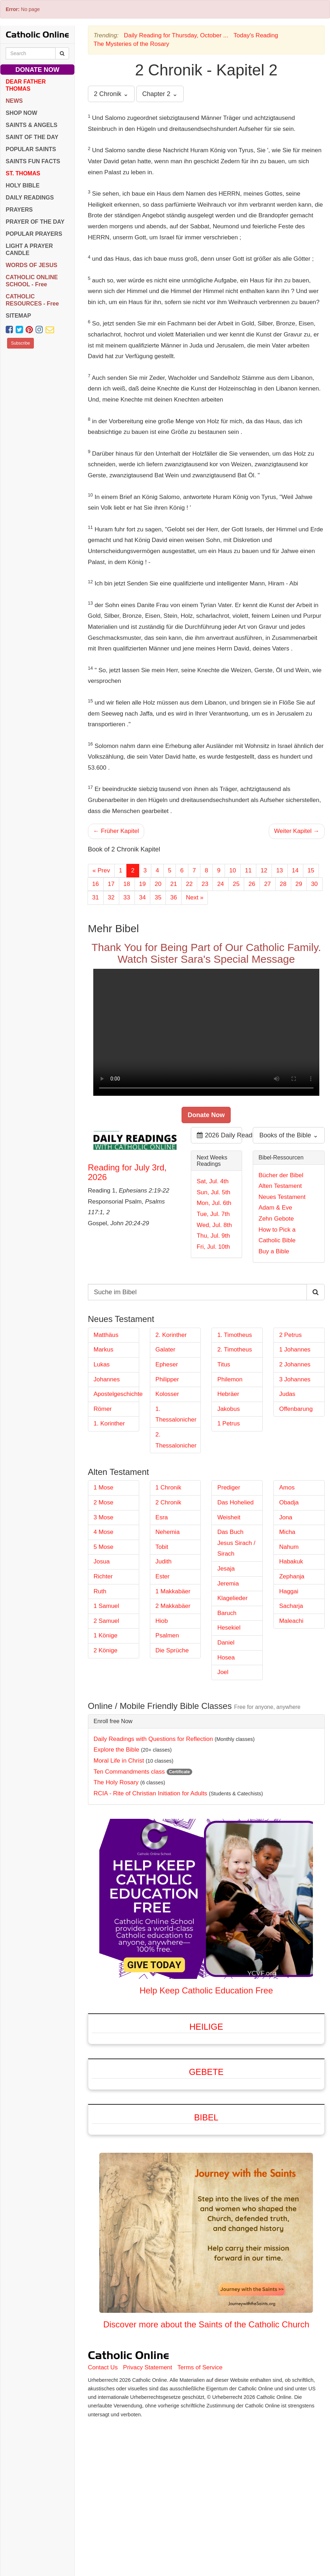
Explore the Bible (117, 1749)
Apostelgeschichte (116, 1394)
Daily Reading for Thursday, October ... (176, 35)
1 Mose (104, 1487)
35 (157, 897)
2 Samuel (106, 1621)
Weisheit (228, 1517)
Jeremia (228, 1583)
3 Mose (104, 1517)
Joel (222, 1672)
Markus (104, 1349)
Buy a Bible (273, 1251)
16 (95, 884)
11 (248, 870)
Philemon (229, 1379)
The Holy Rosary (116, 1782)
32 (111, 897)
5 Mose (104, 1547)
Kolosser (167, 1394)
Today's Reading (256, 35)
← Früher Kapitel (116, 831)
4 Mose (104, 1532)
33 (127, 897)
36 (173, 897)
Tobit (162, 1547)
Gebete (206, 2072)
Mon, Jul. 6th (214, 1203)
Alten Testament (280, 1186)
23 (204, 884)
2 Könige (105, 1650)
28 (283, 884)
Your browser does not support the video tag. (206, 1032)
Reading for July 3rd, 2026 (127, 1172)
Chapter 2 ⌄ (160, 93)
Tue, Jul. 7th (213, 1214)
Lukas (102, 1364)
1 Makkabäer (173, 1591)
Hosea (226, 1657)
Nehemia (168, 1532)
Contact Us (103, 2367)
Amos (286, 1487)
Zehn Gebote (276, 1218)
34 (142, 897)
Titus (223, 1364)
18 (127, 884)
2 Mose (104, 1502)
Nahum (289, 1547)
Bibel (206, 2117)
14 (295, 870)
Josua (102, 1561)
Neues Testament (281, 1197)
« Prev (101, 870)
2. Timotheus (234, 1349)
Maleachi (291, 1621)
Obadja (289, 1502)
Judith (164, 1561)
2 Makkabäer (173, 1606)
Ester (163, 1576)
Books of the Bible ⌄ (289, 1135)
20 (157, 884)
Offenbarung (296, 1409)
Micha (287, 1532)
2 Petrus (290, 1335)
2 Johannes (294, 1364)
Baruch (226, 1613)
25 (236, 884)
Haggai (288, 1591)
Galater (166, 1349)
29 (298, 884)
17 (111, 884)
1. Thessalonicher (176, 1414)
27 (267, 884)
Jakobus (228, 1409)
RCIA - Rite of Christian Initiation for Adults (150, 1793)
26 (251, 884)
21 (173, 884)
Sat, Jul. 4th (213, 1181)
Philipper (167, 1379)
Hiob (162, 1621)
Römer (103, 1409)
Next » (194, 897)
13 (279, 870)
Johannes (107, 1379)
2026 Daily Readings (219, 1135)
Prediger (228, 1487)
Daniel (225, 1642)
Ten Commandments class (129, 1771)
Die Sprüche (172, 1650)
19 (142, 884)
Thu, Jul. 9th (213, 1235)
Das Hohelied (235, 1502)
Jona (285, 1517)
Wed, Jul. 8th (214, 1225)
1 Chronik (169, 1487)
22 (189, 884)
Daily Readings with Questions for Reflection (153, 1739)
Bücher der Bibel (280, 1175)
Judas (287, 1394)
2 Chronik (169, 1502)
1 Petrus (228, 1423)
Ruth (100, 1591)
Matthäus (106, 1335)
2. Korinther (171, 1335)
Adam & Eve (275, 1207)
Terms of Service (199, 2367)
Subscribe (20, 343)
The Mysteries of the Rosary (131, 44)
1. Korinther (109, 1423)
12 (264, 870)
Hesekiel (228, 1627)
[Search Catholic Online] (62, 53)
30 (314, 884)
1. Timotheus (234, 1335)
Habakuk (291, 1561)
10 (232, 870)
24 (220, 884)
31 (95, 897)
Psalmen (167, 1635)
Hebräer (228, 1394)
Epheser (167, 1364)
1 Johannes (294, 1349)
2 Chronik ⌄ (111, 93)
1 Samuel (106, 1606)
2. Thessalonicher (176, 1440)
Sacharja (291, 1606)
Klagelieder (232, 1598)
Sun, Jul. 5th (213, 1192)
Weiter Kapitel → (296, 831)
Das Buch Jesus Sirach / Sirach (236, 1543)
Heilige (206, 2026)
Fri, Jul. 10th (213, 1246)
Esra (162, 1517)
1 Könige (105, 1635)
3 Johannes (294, 1379)
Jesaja (226, 1568)
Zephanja (291, 1576)
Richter (103, 1576)
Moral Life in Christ (119, 1760)
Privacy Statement (147, 2367)
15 (311, 870)
